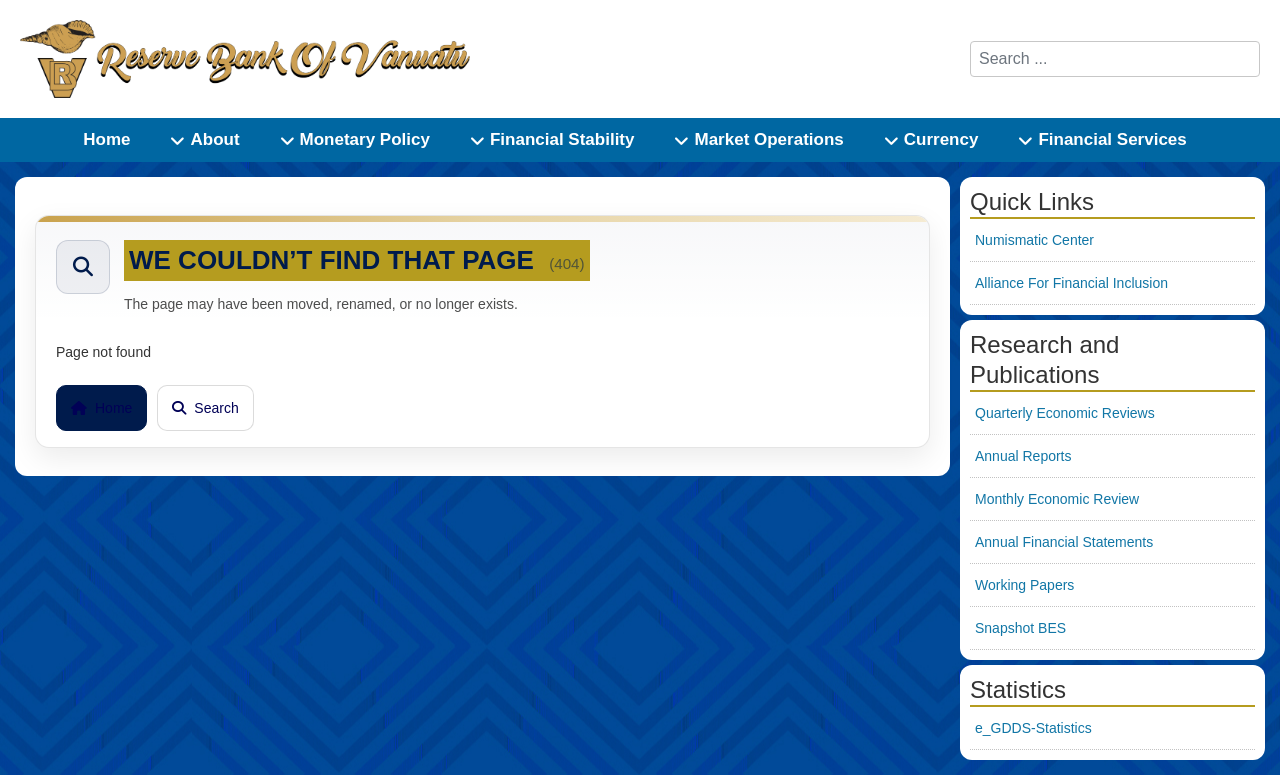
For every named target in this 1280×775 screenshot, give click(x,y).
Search (205, 408)
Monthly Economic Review (1057, 499)
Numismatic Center (1034, 240)
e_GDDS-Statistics (1033, 728)
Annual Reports (1023, 456)
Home (101, 408)
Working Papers (1024, 585)
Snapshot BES (1020, 628)
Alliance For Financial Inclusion (1071, 283)
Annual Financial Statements (1064, 542)
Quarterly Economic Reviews (1065, 413)
